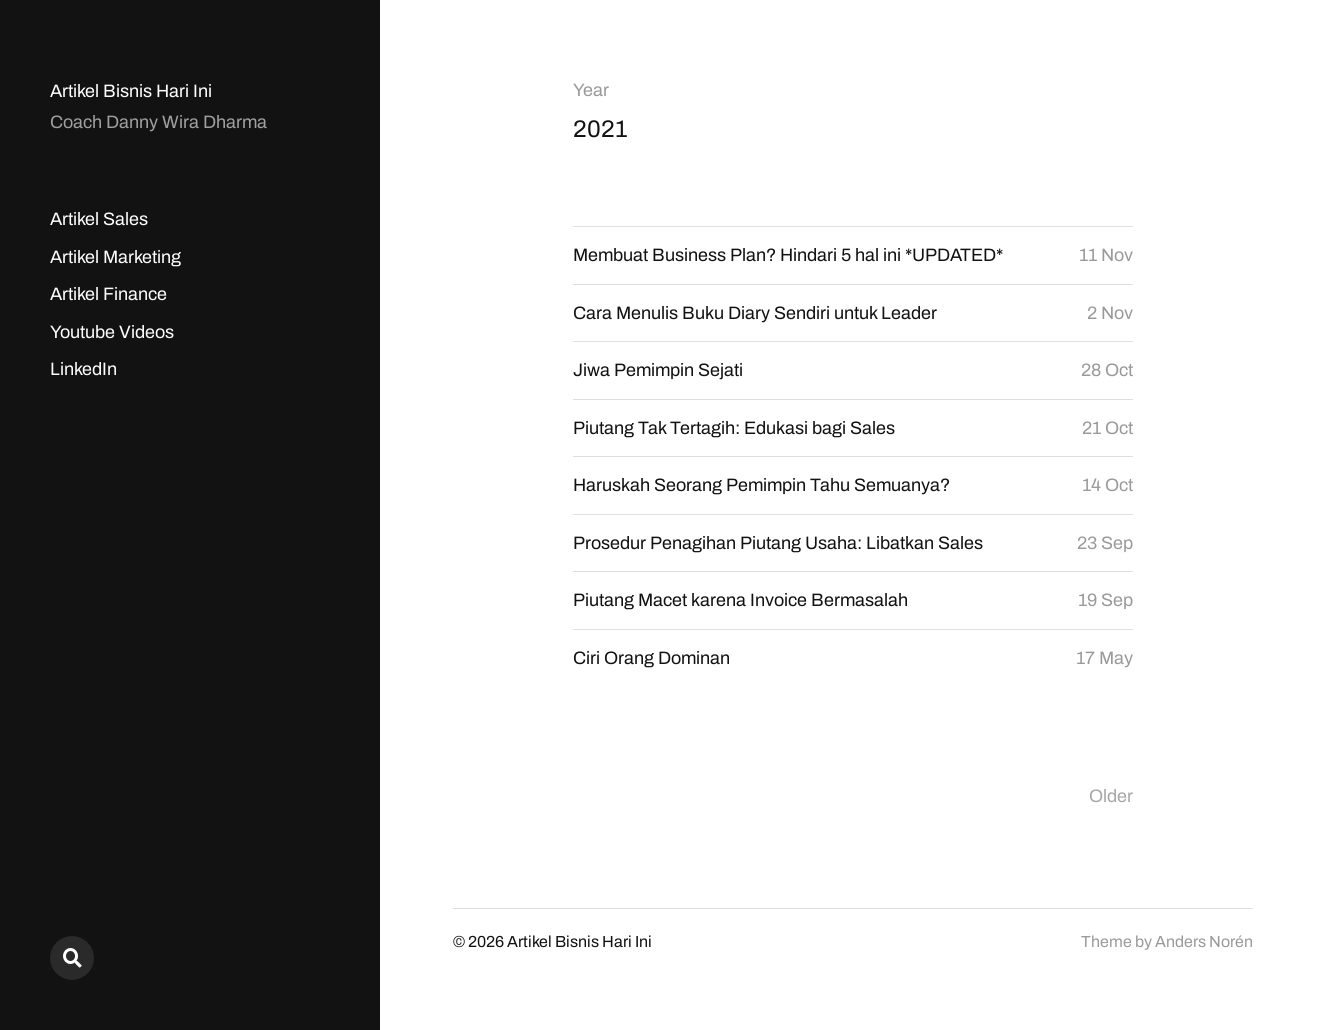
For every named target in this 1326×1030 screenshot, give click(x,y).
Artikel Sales (99, 219)
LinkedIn (83, 369)
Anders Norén (1204, 941)
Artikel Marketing (115, 257)
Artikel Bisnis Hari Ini (131, 91)
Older (1111, 796)
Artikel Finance (108, 294)
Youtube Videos (112, 332)
